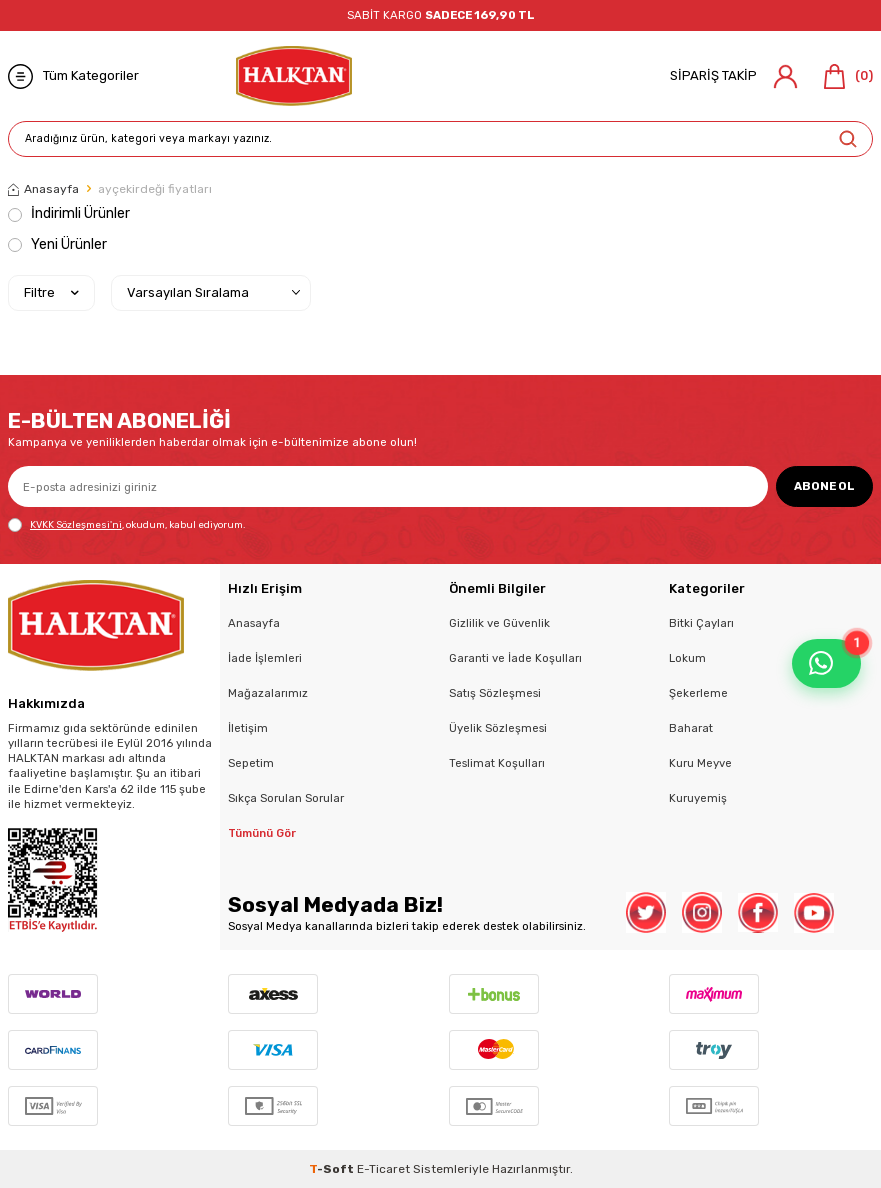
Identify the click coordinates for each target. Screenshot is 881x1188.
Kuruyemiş (698, 798)
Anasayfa (43, 189)
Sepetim (251, 763)
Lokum (687, 658)
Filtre (51, 293)
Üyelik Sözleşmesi (498, 728)
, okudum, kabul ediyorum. (126, 525)
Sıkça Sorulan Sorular (286, 798)
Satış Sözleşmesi (495, 693)
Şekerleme (698, 693)
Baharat (691, 728)
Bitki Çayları (701, 623)
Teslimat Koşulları (497, 763)
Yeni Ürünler (57, 244)
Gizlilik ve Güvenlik (499, 623)
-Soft (333, 1169)
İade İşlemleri (265, 658)
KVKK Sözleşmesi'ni (76, 524)
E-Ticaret (383, 1169)
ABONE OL (824, 486)
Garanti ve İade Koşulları (515, 658)
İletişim (248, 728)
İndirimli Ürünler (69, 213)
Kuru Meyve (700, 763)
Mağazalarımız (268, 693)
